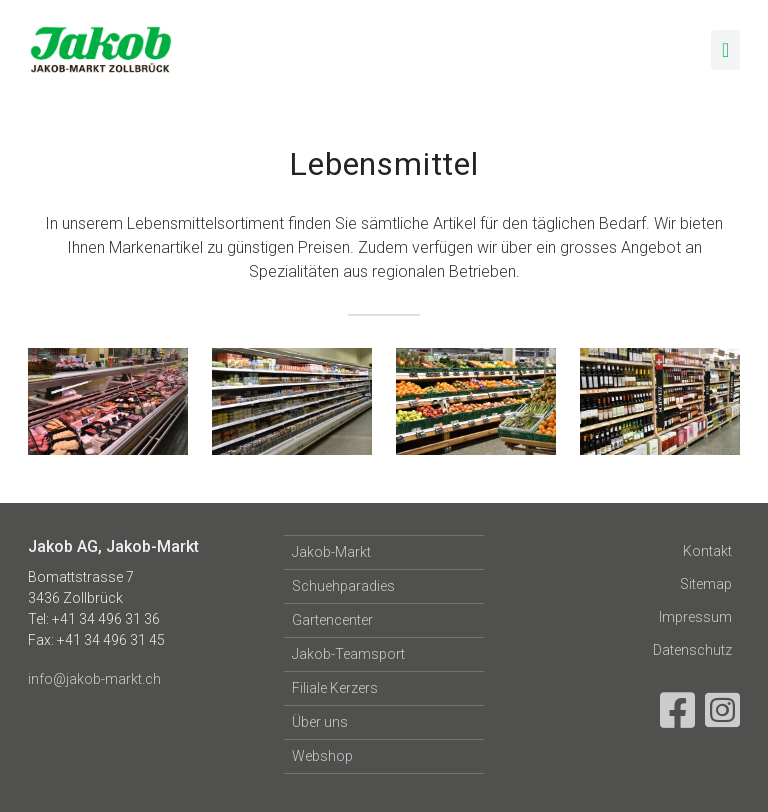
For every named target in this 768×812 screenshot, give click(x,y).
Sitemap (706, 584)
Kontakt (707, 551)
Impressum (695, 617)
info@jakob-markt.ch (94, 679)
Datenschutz (692, 650)
